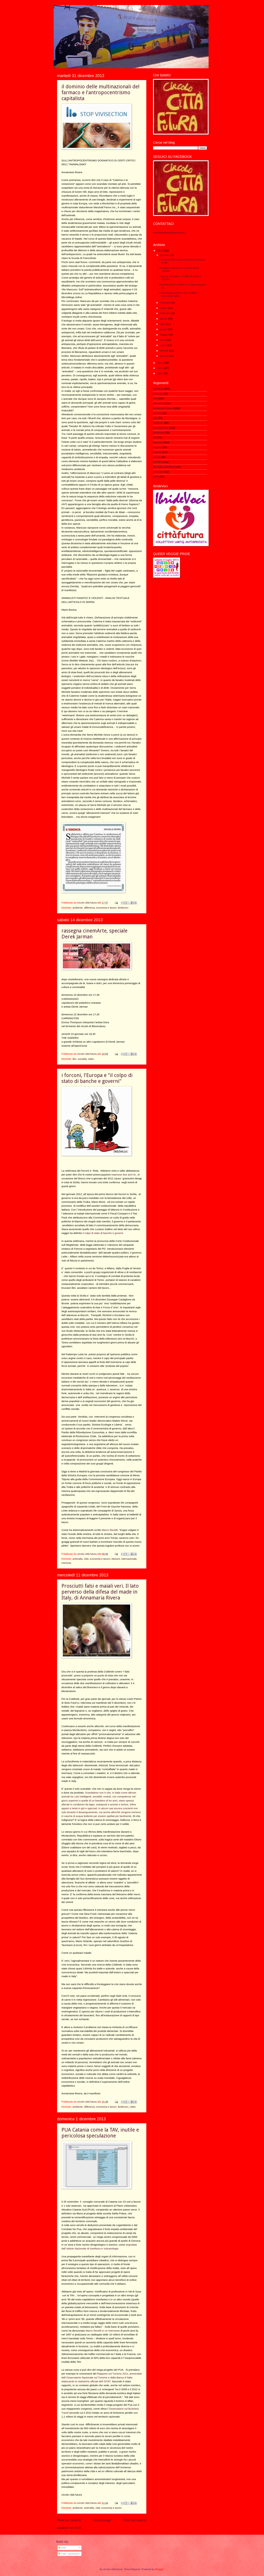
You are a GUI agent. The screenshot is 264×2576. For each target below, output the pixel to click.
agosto (164, 318)
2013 (160, 250)
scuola (156, 457)
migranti (157, 447)
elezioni (115, 1559)
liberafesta (158, 432)
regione (157, 452)
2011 (160, 368)
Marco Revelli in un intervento (103, 2330)
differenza (89, 907)
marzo (163, 345)
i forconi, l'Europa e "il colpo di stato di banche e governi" (97, 1078)
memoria (66, 1563)
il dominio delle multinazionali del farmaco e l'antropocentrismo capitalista (100, 92)
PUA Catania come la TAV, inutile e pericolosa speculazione (100, 2133)
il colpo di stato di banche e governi (103, 1233)
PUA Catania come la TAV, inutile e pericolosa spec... (178, 294)
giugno (164, 329)
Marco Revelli (110, 1530)
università (158, 471)
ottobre (164, 308)
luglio (163, 324)
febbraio (164, 350)
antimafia (77, 1559)
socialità (82, 1059)
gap (155, 418)
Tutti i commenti (68, 2553)
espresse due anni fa (123, 1174)
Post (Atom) (74, 2527)
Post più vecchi (134, 2520)
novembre (166, 302)
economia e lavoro (106, 907)
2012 (160, 362)
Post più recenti (69, 2520)
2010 (160, 373)
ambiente (77, 907)
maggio (164, 334)
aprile (163, 340)
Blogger (159, 2569)
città (86, 1559)
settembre (166, 313)
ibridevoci (123, 907)
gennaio (164, 356)
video (91, 1059)
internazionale (129, 1559)
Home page (102, 2520)
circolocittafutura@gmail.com (169, 232)
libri (74, 1059)
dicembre (165, 255)
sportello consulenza (164, 466)
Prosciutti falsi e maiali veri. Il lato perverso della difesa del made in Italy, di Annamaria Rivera (100, 1592)
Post (62, 2547)
